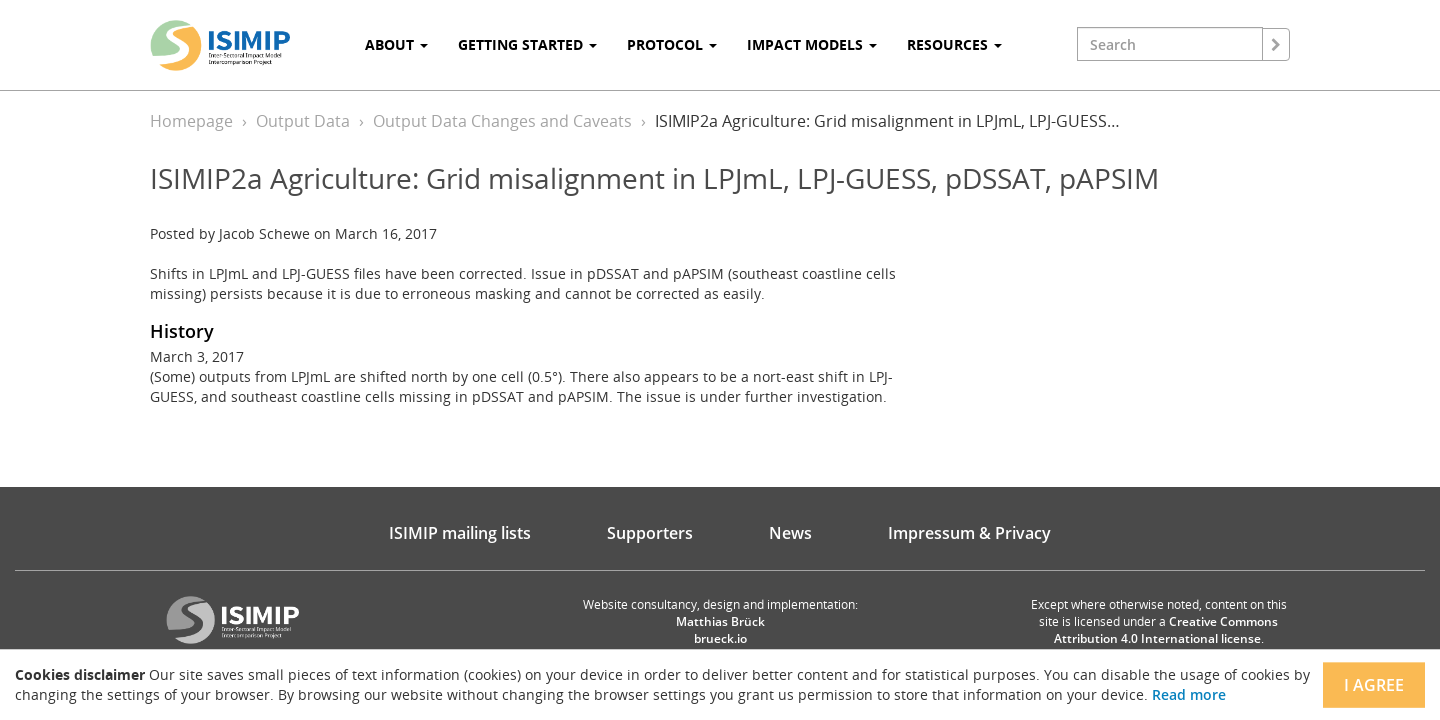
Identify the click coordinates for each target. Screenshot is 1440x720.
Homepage (191, 121)
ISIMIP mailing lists (460, 533)
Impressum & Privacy (969, 533)
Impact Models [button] (812, 44)
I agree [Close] (1374, 685)
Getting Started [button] (527, 44)
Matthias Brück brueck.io (720, 630)
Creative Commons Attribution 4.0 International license (1166, 630)
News (790, 533)
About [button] (396, 44)
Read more (1189, 694)
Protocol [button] (672, 44)
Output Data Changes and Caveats (502, 121)
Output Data (303, 121)
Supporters (650, 533)
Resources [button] (954, 44)
